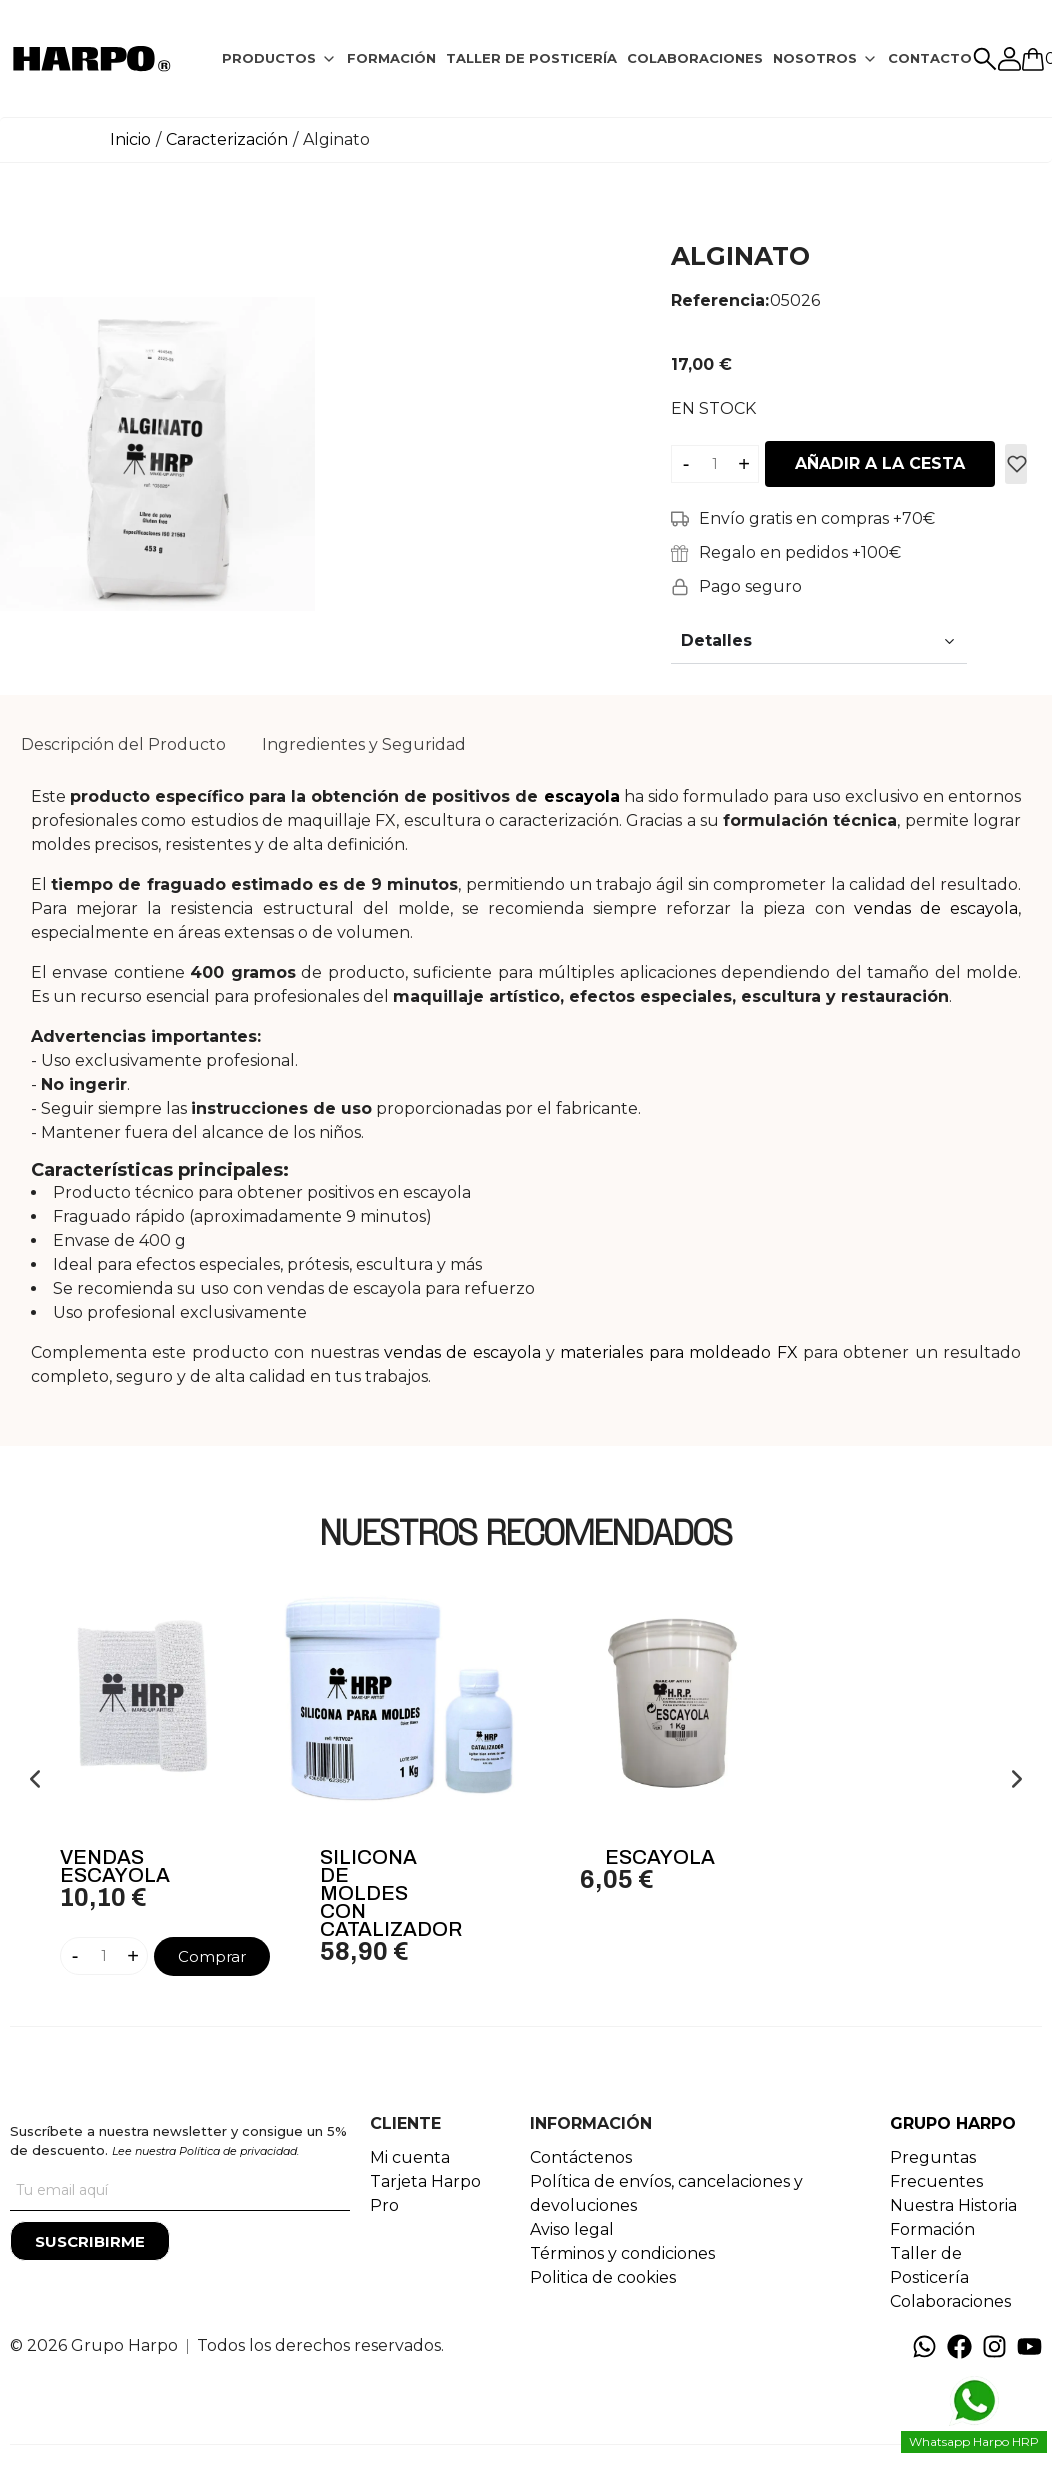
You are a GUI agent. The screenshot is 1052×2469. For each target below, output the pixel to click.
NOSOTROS (815, 58)
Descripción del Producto (123, 744)
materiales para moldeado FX (678, 1352)
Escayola (660, 1857)
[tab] (279, 59)
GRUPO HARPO (953, 2123)
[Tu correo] (180, 2191)
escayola (582, 796)
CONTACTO (930, 58)
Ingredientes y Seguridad (364, 744)
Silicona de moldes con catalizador (391, 1893)
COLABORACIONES (695, 58)
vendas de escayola (936, 908)
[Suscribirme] (90, 2241)
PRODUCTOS (269, 58)
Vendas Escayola (115, 1866)
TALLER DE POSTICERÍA (531, 58)
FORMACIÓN (391, 58)
